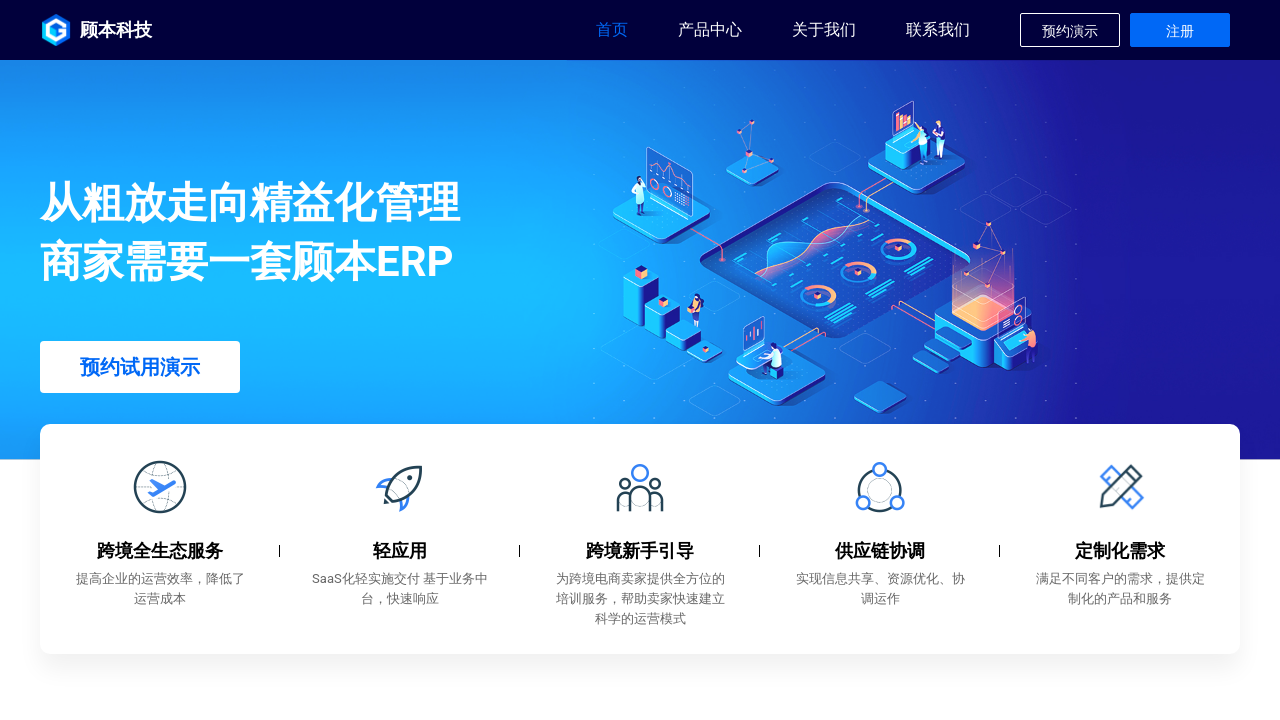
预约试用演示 (140, 367)
